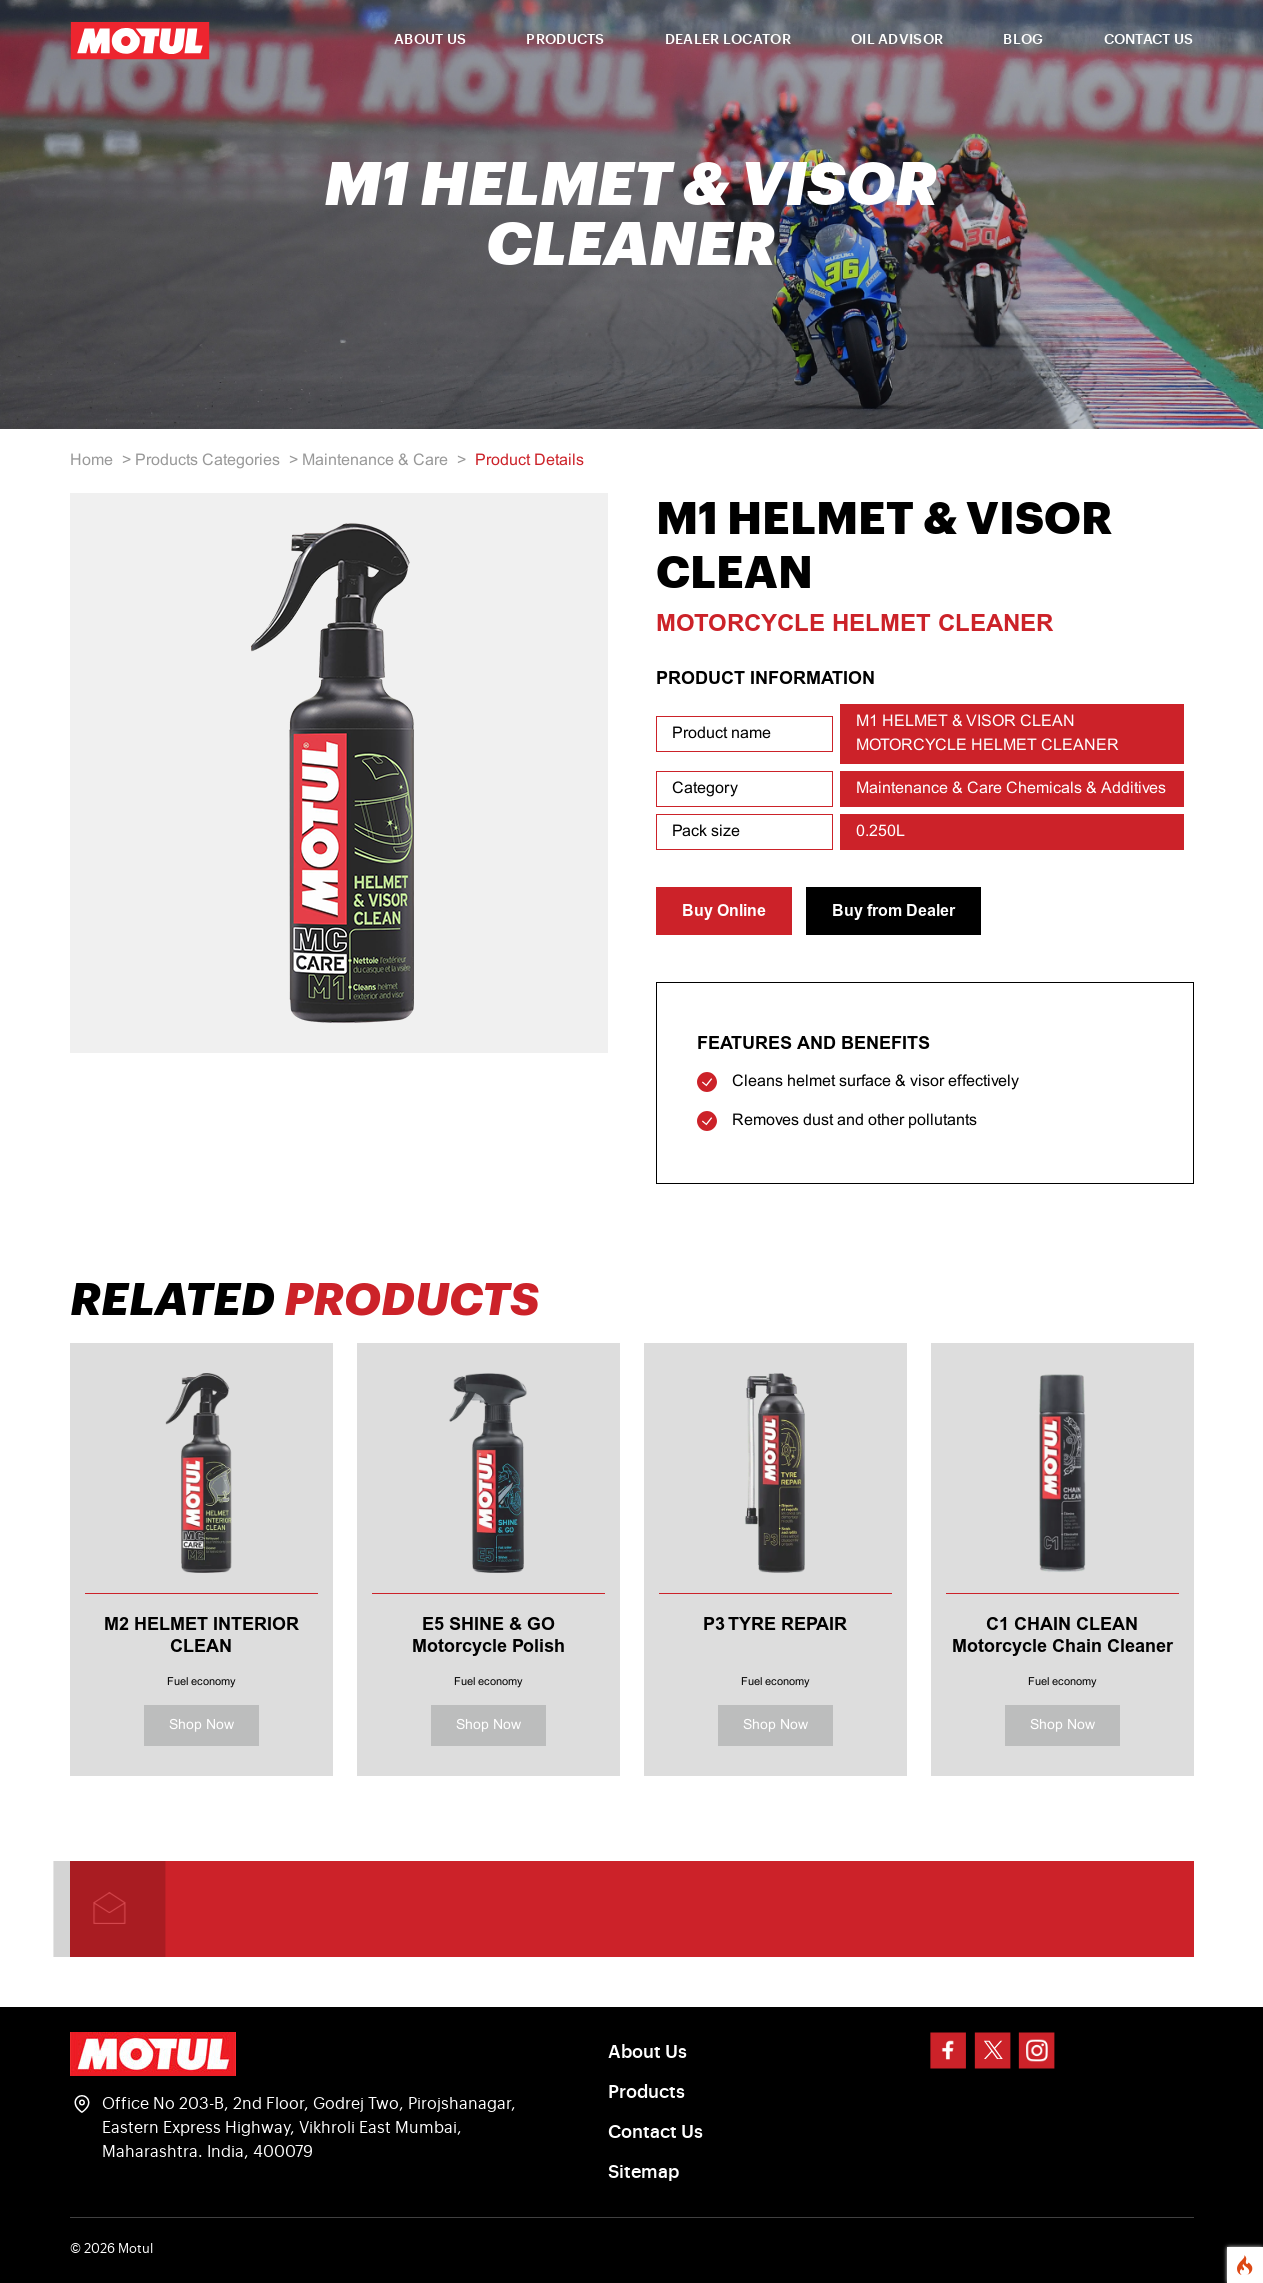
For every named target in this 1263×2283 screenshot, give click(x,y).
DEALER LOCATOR (728, 40)
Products (646, 2092)
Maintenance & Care (375, 460)
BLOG (1023, 40)
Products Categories (207, 460)
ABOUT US (430, 40)
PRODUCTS (565, 40)
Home (91, 460)
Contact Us (655, 2132)
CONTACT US (1149, 40)
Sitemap (643, 2172)
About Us (647, 2052)
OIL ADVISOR (897, 40)
